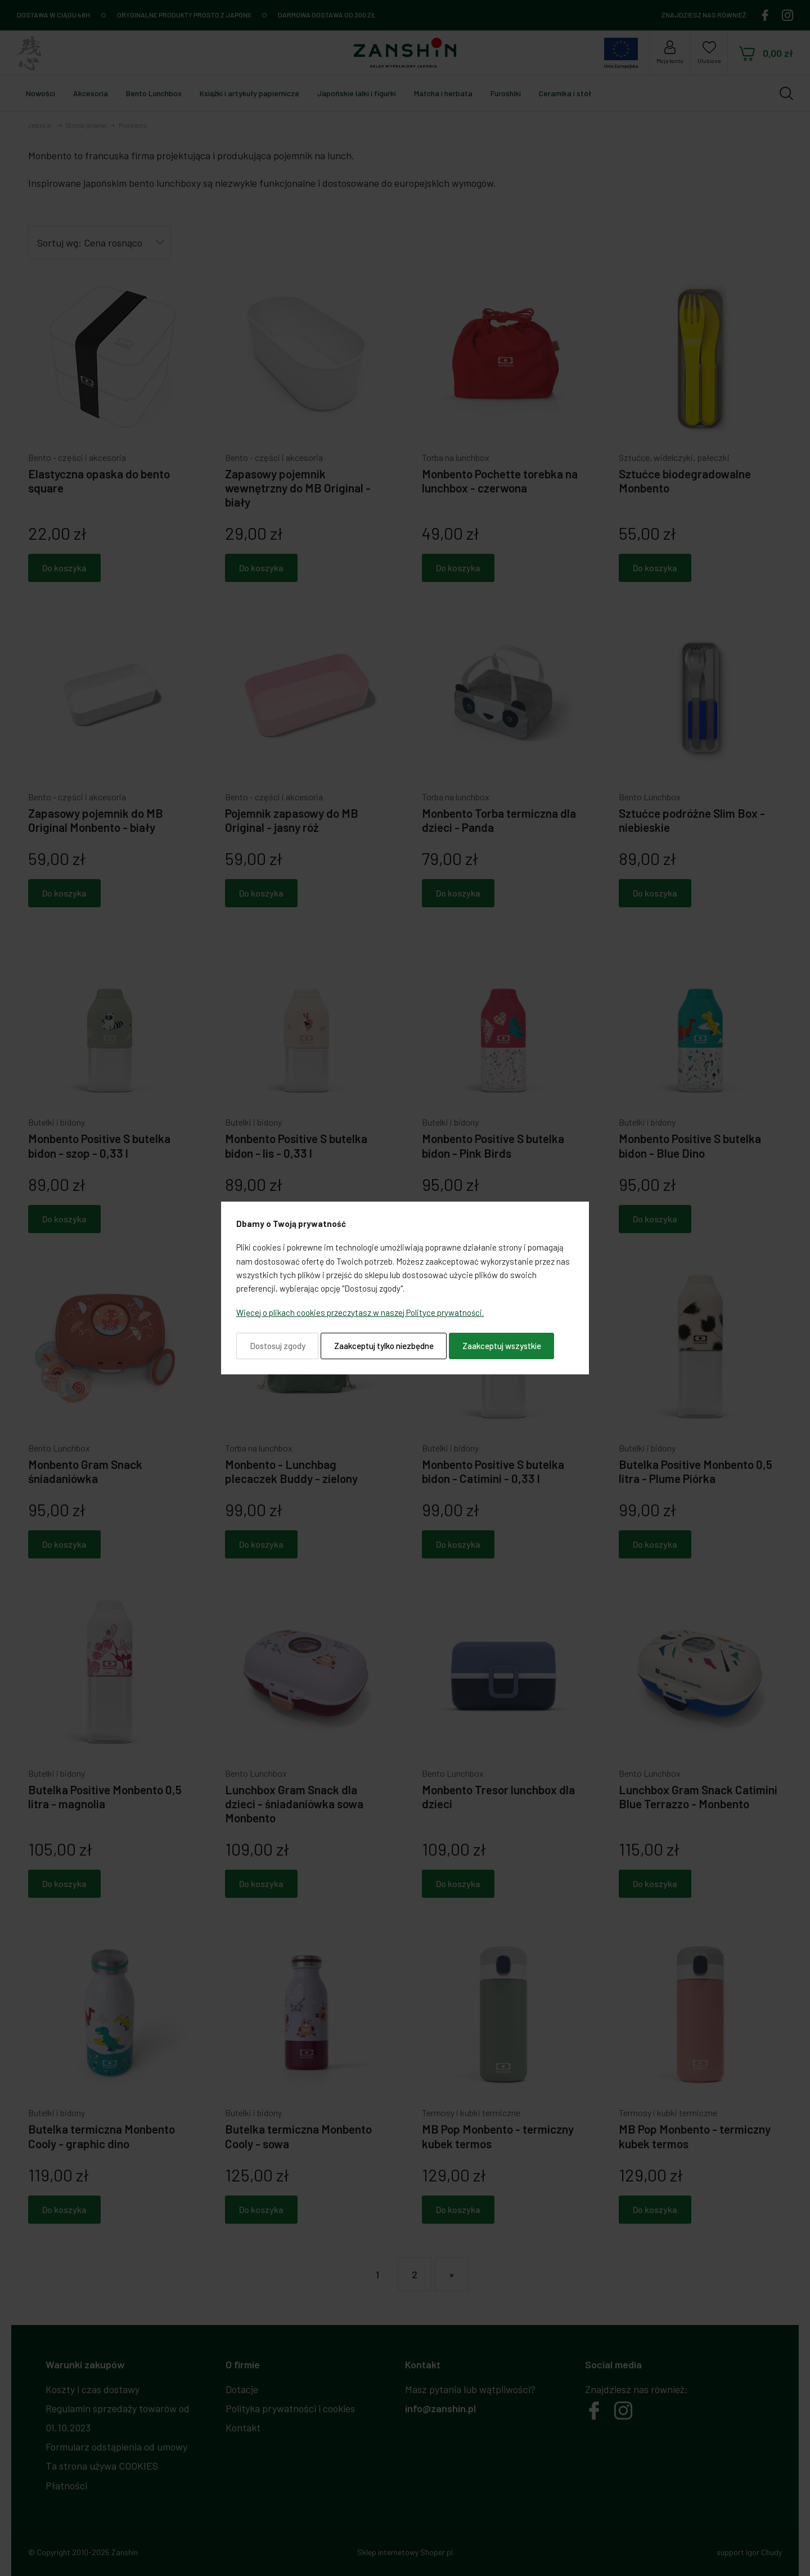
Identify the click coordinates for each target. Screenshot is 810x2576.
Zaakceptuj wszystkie (501, 1346)
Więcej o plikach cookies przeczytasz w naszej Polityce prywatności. (360, 1312)
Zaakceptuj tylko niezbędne (384, 1346)
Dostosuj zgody (277, 1346)
